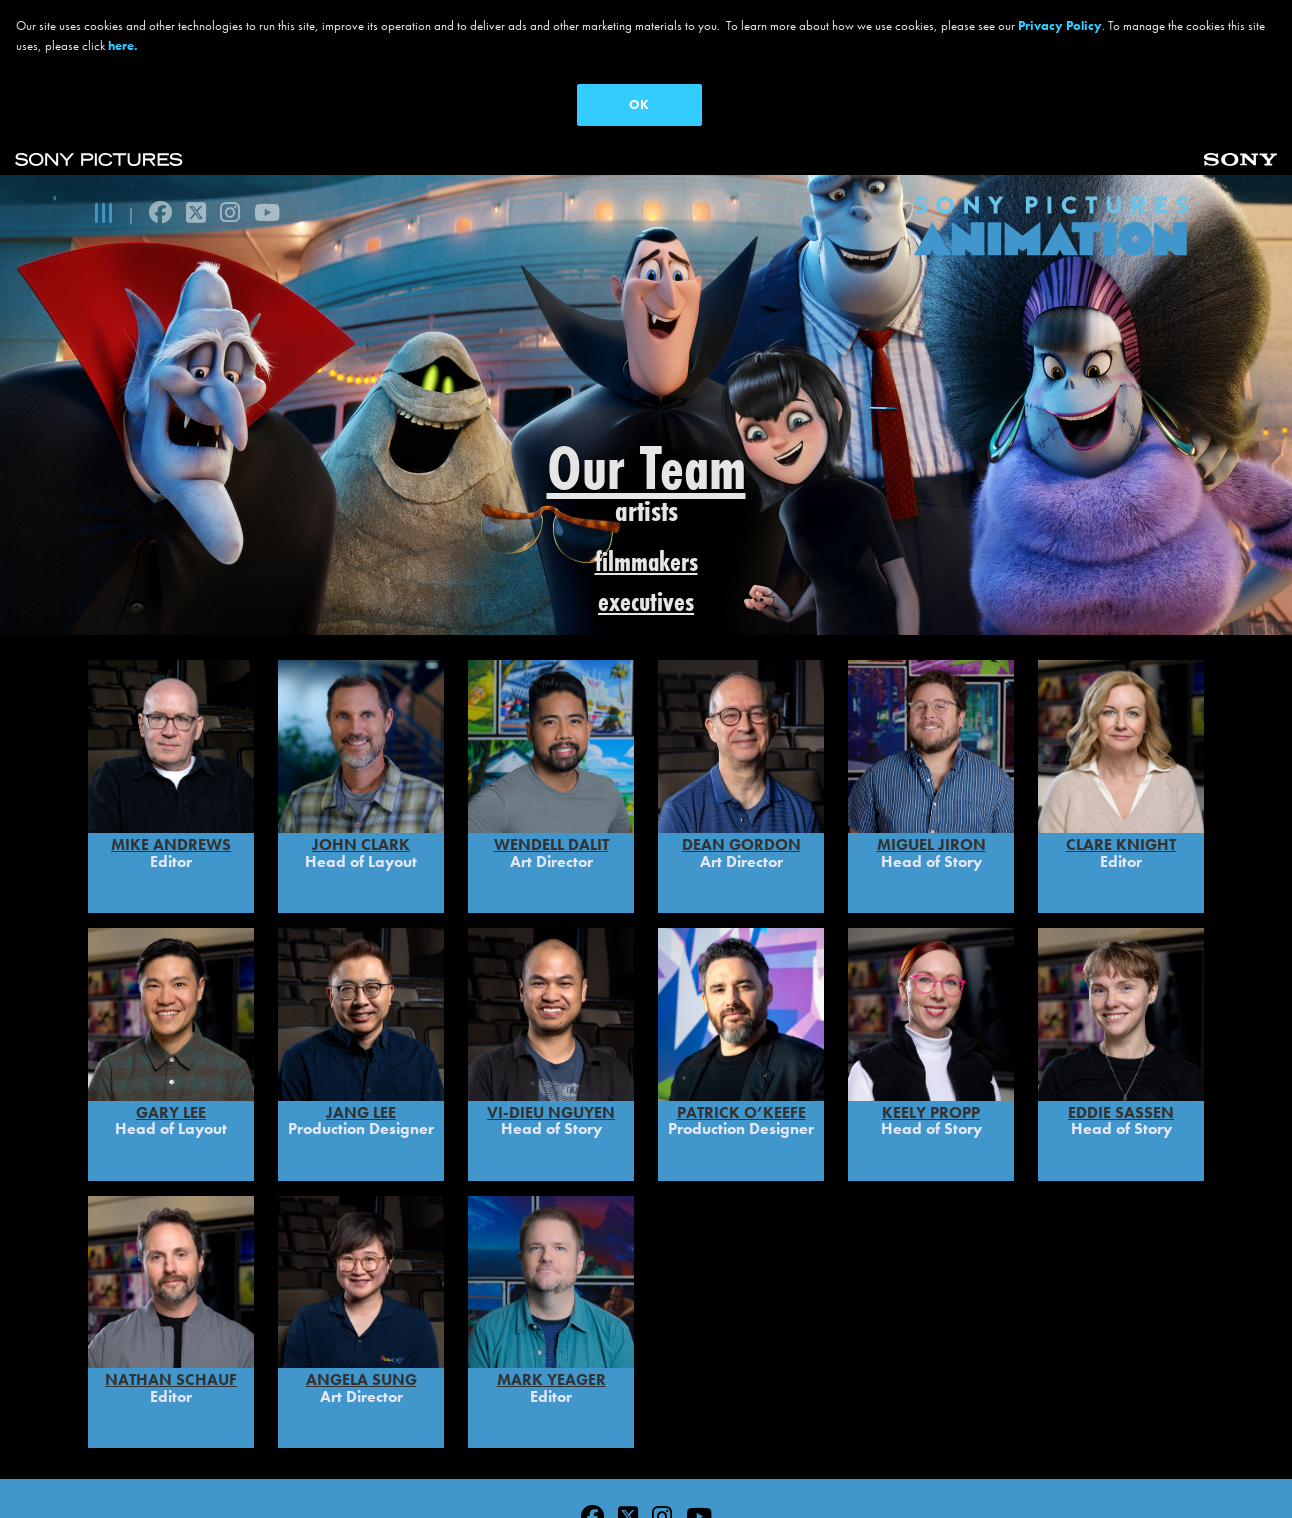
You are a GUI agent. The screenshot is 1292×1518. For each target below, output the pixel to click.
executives (646, 601)
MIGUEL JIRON (931, 752)
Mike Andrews (171, 752)
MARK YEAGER (551, 1287)
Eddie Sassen (1121, 1019)
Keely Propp (931, 1019)
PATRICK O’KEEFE (741, 1019)
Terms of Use (375, 1464)
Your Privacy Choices (791, 1464)
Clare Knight (1121, 752)
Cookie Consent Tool (1017, 1464)
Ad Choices (645, 1464)
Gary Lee (171, 1019)
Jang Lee (361, 1019)
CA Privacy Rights (514, 1464)
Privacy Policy (249, 1464)
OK (639, 104)
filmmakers (646, 561)
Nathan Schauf (171, 1287)
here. (123, 45)
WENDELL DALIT (551, 752)
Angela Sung (361, 1287)
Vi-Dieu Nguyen (551, 1019)
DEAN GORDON (741, 752)
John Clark (361, 752)
